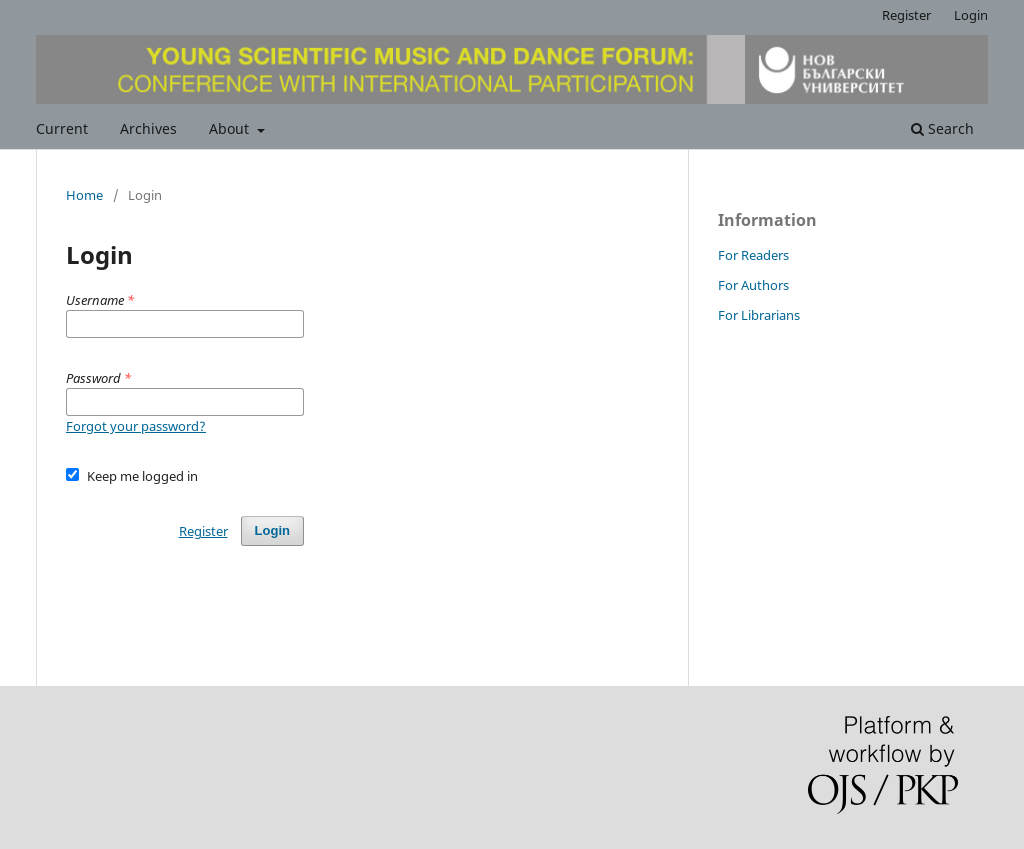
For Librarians (759, 315)
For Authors (753, 285)
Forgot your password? (136, 426)
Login (971, 15)
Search (942, 128)
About (231, 128)
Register (906, 15)
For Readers (753, 255)
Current (62, 128)
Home (84, 195)
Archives (148, 128)
